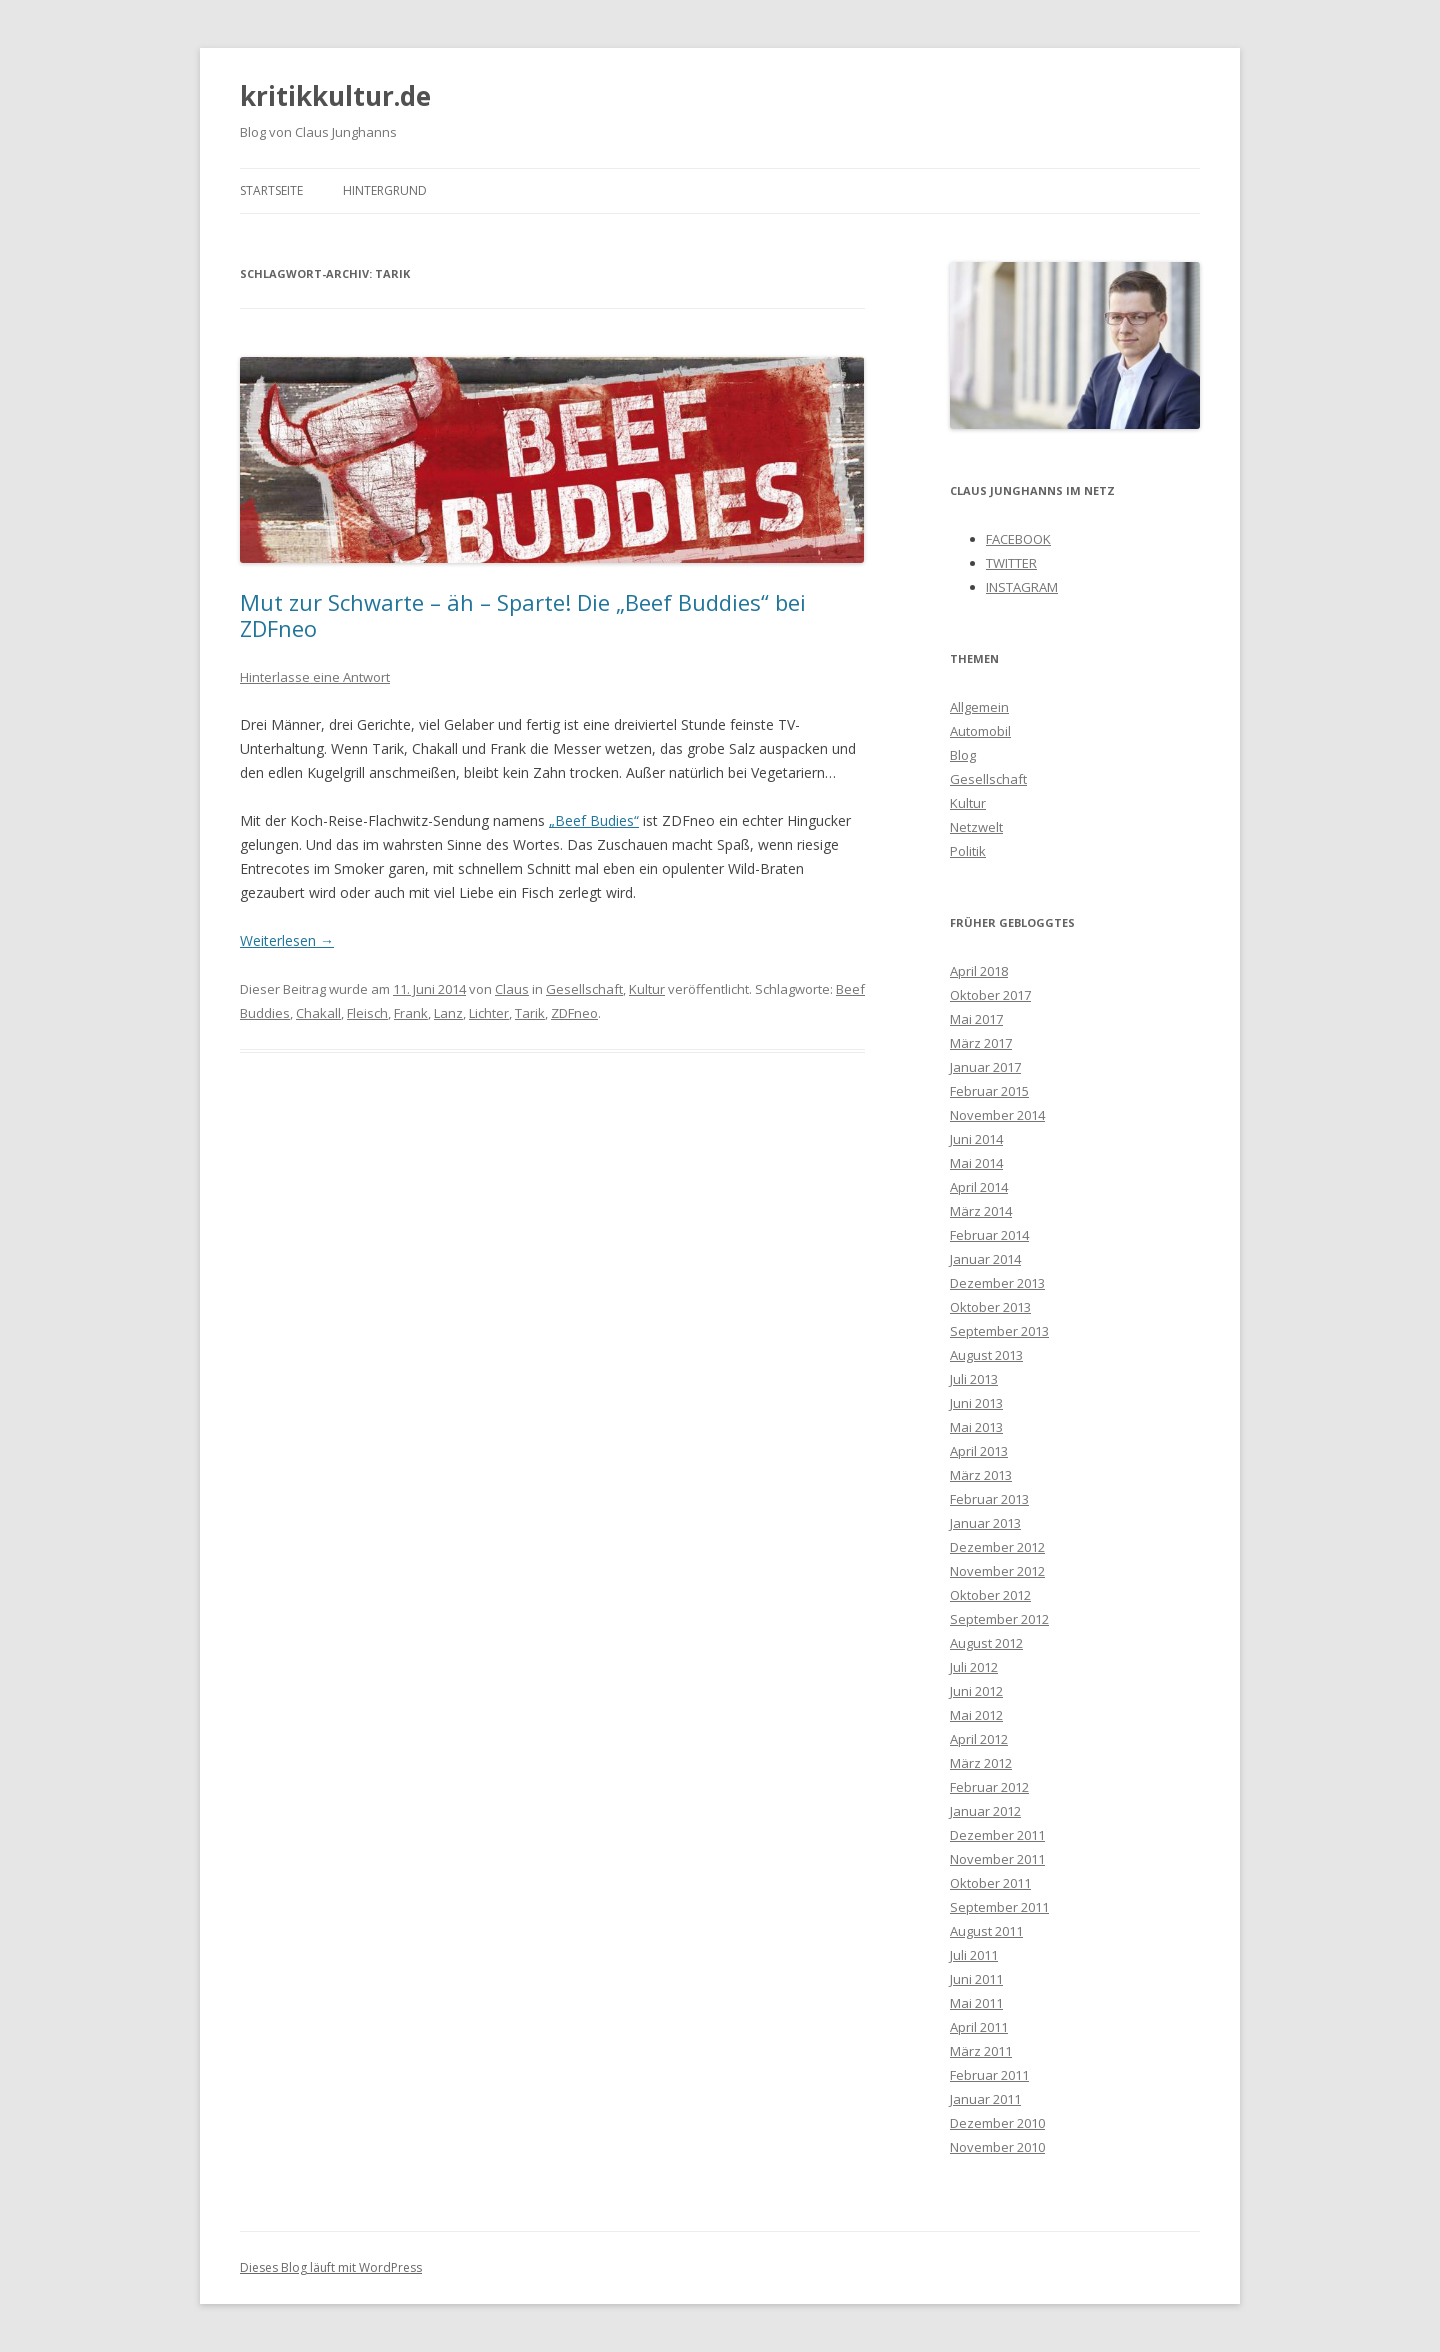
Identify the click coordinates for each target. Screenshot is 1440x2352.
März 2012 (981, 1763)
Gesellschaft (584, 989)
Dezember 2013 (997, 1283)
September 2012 (999, 1619)
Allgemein (979, 707)
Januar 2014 (985, 1259)
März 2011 (981, 2051)
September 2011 (999, 1907)
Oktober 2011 (990, 1883)
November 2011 (997, 1859)
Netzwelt (976, 827)
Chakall (318, 1013)
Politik (968, 851)
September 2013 (999, 1331)
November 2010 (997, 2147)
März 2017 (981, 1043)
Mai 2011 (976, 2003)
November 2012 (997, 1571)
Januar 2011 (985, 2099)
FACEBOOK (1018, 539)
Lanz (448, 1013)
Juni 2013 (976, 1403)
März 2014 (981, 1211)
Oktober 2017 (990, 995)
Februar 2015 (989, 1091)
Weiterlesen (287, 940)
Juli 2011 (974, 1955)
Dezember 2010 (997, 2123)
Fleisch (367, 1013)
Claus (512, 989)
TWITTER (1011, 563)
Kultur (647, 989)
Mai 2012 (976, 1715)
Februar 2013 (989, 1499)
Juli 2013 (974, 1379)
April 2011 (979, 2027)
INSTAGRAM (1022, 587)
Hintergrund (385, 190)
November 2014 (997, 1115)
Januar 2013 (985, 1523)
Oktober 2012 (990, 1595)
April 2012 (979, 1739)
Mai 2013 (976, 1427)
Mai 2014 (976, 1163)
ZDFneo (574, 1013)
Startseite (271, 190)
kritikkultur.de (335, 96)
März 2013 (981, 1475)
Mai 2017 (976, 1019)
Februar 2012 (989, 1787)
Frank (411, 1013)
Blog (963, 755)
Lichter (489, 1013)
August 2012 (986, 1643)
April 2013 (979, 1451)
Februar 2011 (989, 2075)
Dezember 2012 (997, 1547)
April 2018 (979, 971)
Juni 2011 (976, 1979)
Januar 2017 (985, 1067)
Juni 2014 (976, 1139)
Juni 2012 (976, 1691)
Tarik (530, 1013)
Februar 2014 (989, 1235)
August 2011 (986, 1931)
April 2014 (979, 1187)
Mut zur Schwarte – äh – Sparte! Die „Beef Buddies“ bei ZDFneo (523, 615)
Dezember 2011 (997, 1835)
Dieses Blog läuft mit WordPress (331, 2267)
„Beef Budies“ (594, 820)
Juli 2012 (974, 1667)
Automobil (980, 731)
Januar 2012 (985, 1811)
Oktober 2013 (990, 1307)
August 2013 (986, 1355)
